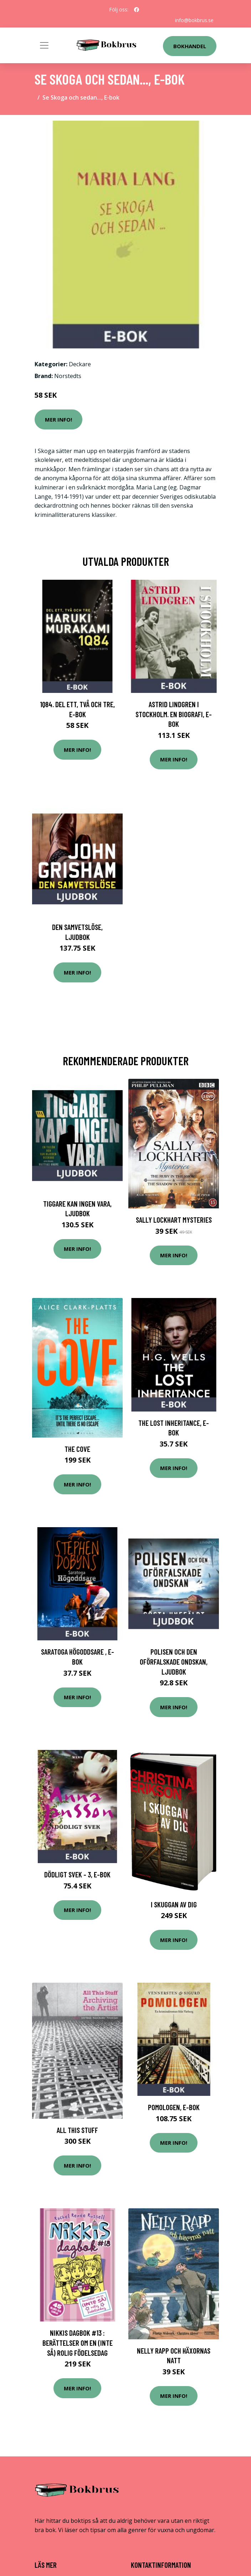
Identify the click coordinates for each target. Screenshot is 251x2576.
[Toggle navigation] (44, 45)
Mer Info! (58, 419)
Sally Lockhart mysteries (174, 1219)
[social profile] (136, 9)
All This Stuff (77, 2129)
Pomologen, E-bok (174, 2107)
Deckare (80, 364)
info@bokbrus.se (194, 20)
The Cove (77, 1448)
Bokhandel (189, 46)
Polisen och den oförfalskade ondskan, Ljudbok (174, 1661)
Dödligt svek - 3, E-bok (77, 1874)
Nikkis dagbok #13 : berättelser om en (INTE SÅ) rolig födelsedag (77, 2342)
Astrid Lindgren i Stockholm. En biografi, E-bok (173, 714)
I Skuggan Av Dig (174, 1904)
